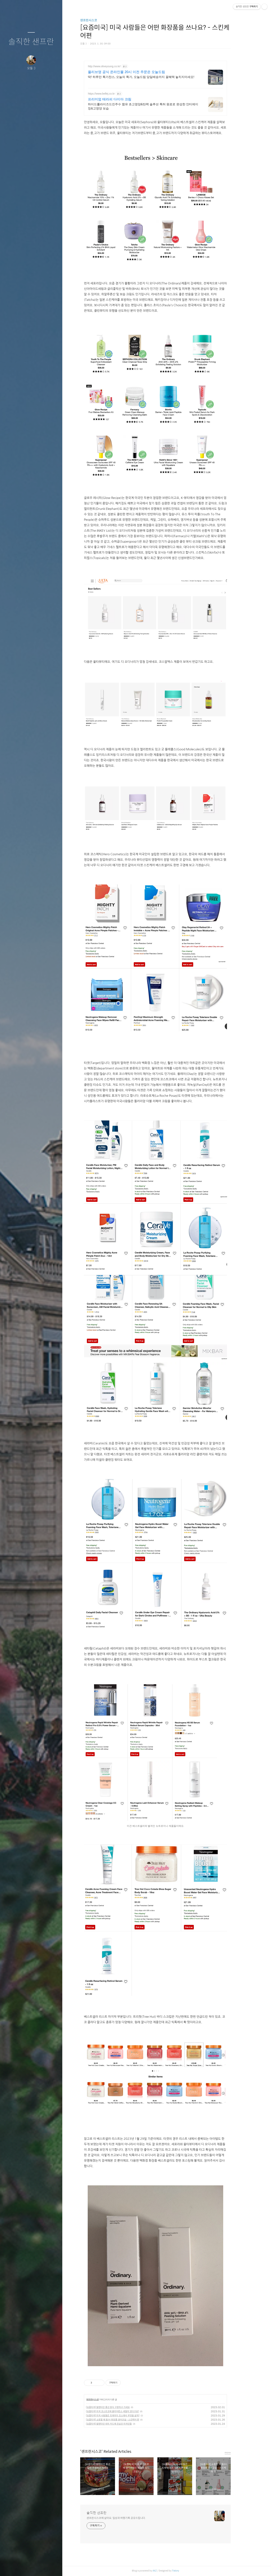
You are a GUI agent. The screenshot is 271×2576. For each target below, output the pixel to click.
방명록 (23, 2568)
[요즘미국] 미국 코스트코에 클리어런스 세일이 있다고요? (123, 2411)
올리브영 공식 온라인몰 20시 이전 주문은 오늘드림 (137, 72)
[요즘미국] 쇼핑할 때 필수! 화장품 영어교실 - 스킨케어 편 (123, 2419)
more (239, 2452)
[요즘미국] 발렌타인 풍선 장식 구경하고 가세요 (119, 2407)
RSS (38, 2568)
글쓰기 (9, 2568)
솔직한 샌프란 (31, 42)
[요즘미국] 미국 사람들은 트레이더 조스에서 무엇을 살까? (124, 2415)
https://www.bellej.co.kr (112, 93)
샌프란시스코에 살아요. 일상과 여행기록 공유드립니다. (127, 2518)
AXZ (166, 2570)
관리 (53, 2568)
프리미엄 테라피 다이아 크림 (121, 99)
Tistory (186, 2570)
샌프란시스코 (99, 20)
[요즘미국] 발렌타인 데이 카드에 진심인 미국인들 (120, 2423)
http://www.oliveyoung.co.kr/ (115, 66)
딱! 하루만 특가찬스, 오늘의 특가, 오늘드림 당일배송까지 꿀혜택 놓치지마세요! (152, 77)
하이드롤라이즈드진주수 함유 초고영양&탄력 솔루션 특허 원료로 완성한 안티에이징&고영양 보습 (154, 106)
